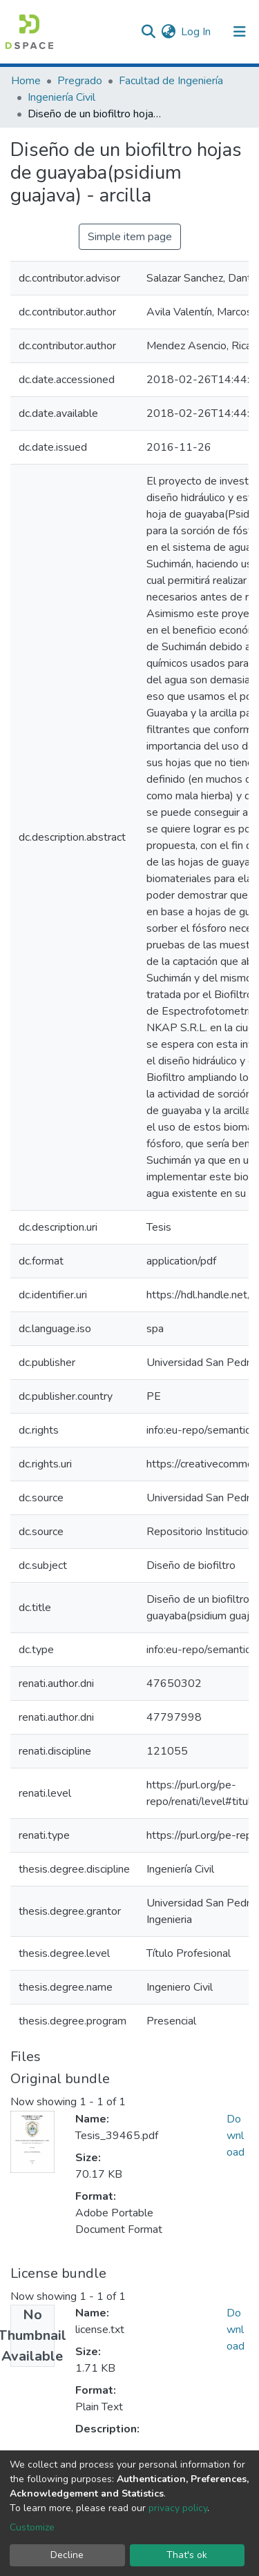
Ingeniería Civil (61, 97)
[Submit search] (148, 31)
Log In (196, 31)
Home (26, 80)
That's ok (186, 2555)
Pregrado (79, 80)
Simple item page (130, 236)
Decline (67, 2555)
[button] (168, 31)
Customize (32, 2527)
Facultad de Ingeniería (171, 80)
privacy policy (177, 2508)
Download (235, 2135)
